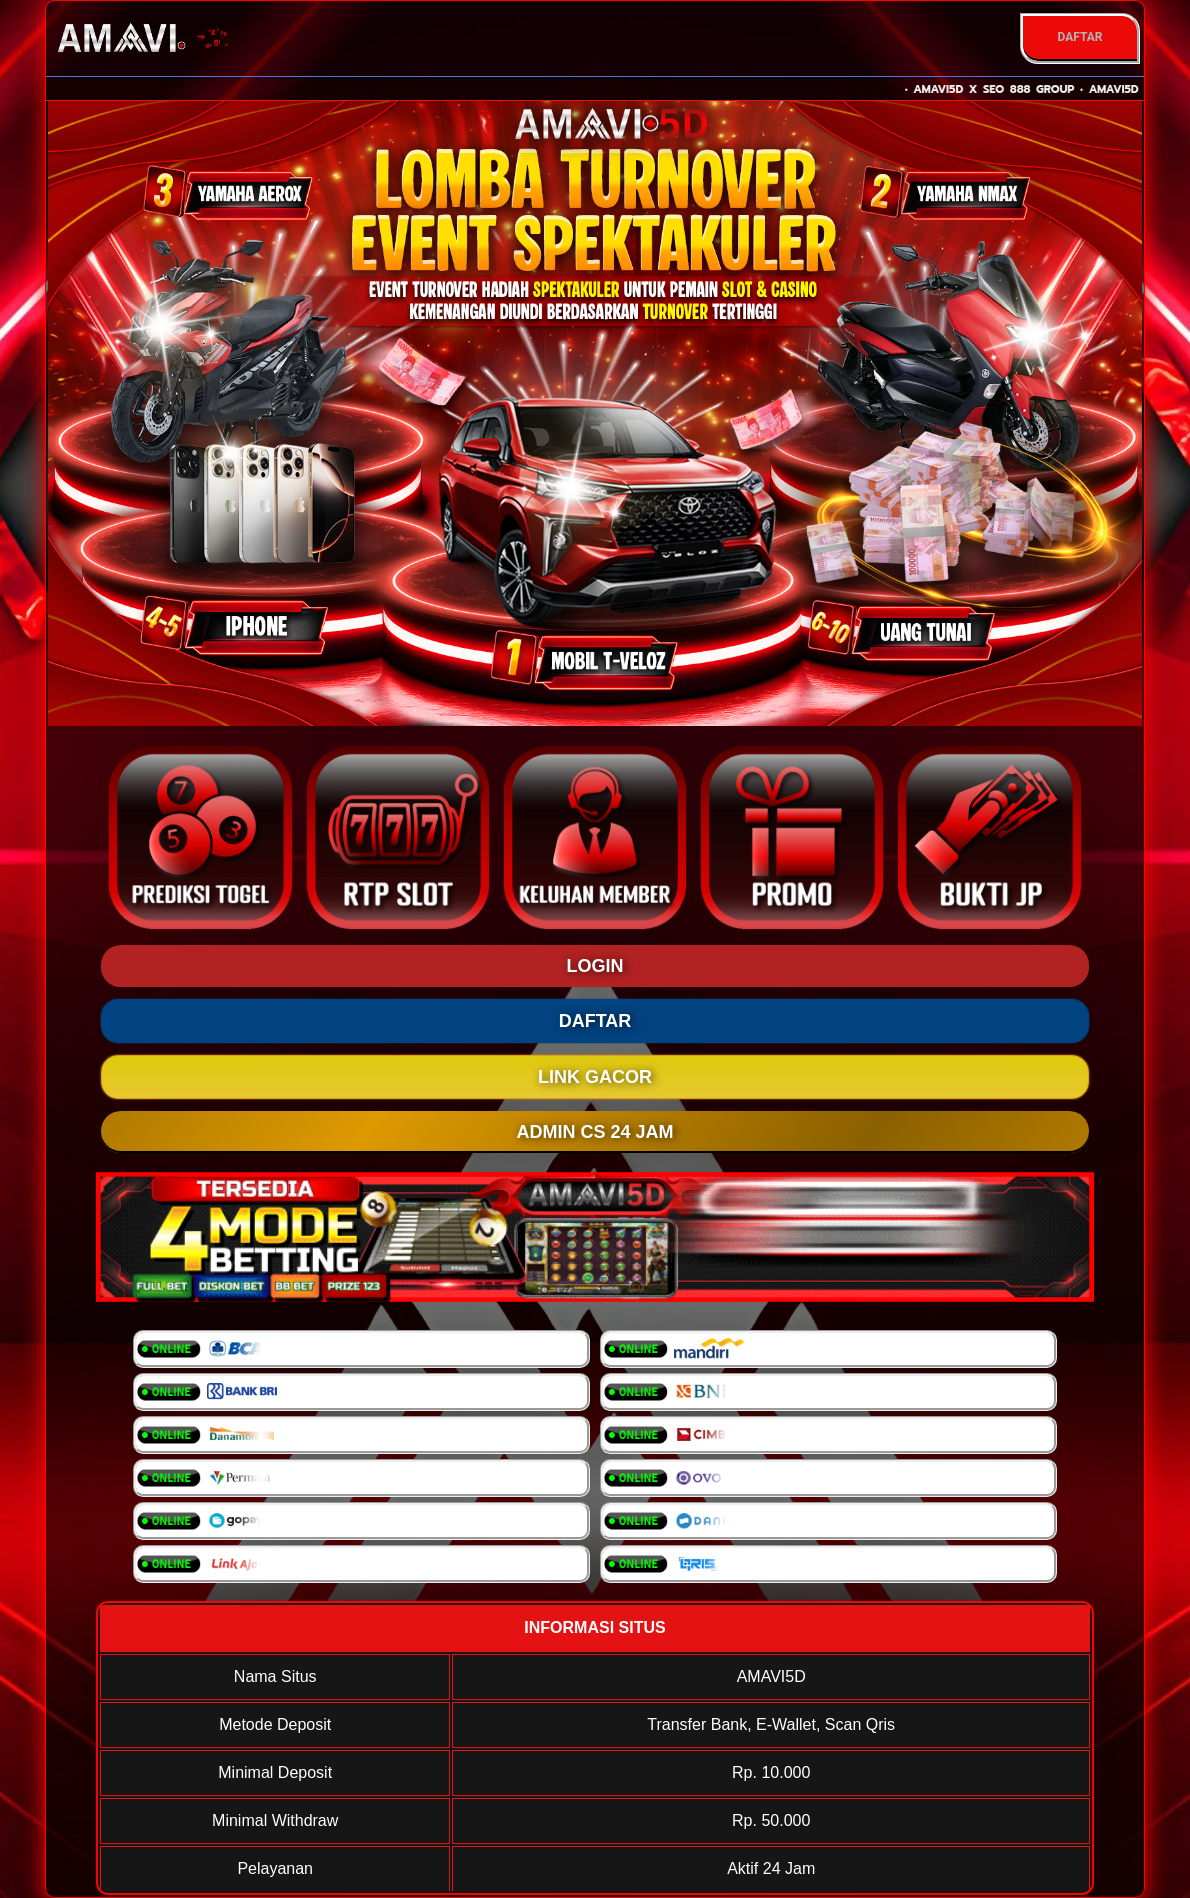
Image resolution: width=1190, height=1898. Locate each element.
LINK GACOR (595, 1077)
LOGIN (595, 966)
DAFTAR (1079, 37)
